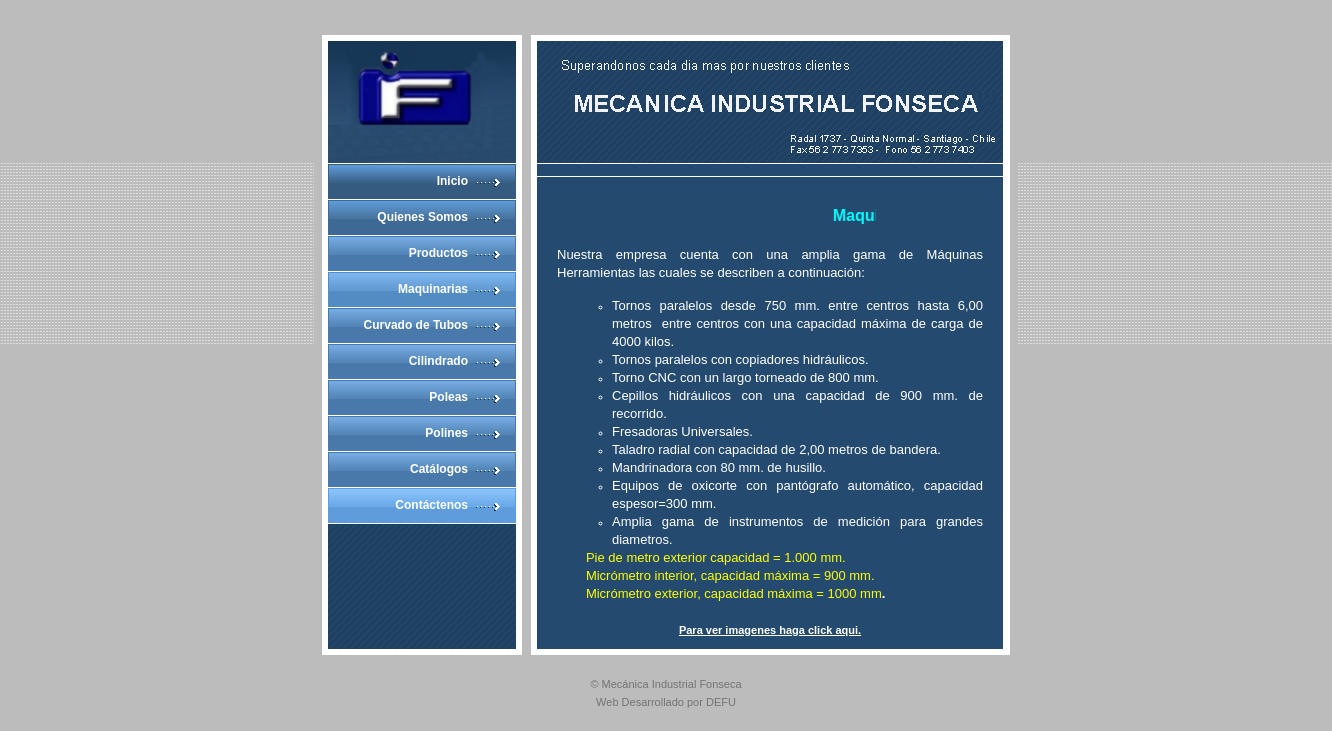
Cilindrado (438, 361)
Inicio (452, 181)
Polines (446, 433)
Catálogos (439, 469)
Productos (438, 253)
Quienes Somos (422, 217)
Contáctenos (431, 505)
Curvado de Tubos (416, 325)
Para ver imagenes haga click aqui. (770, 630)
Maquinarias (433, 289)
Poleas (448, 397)
